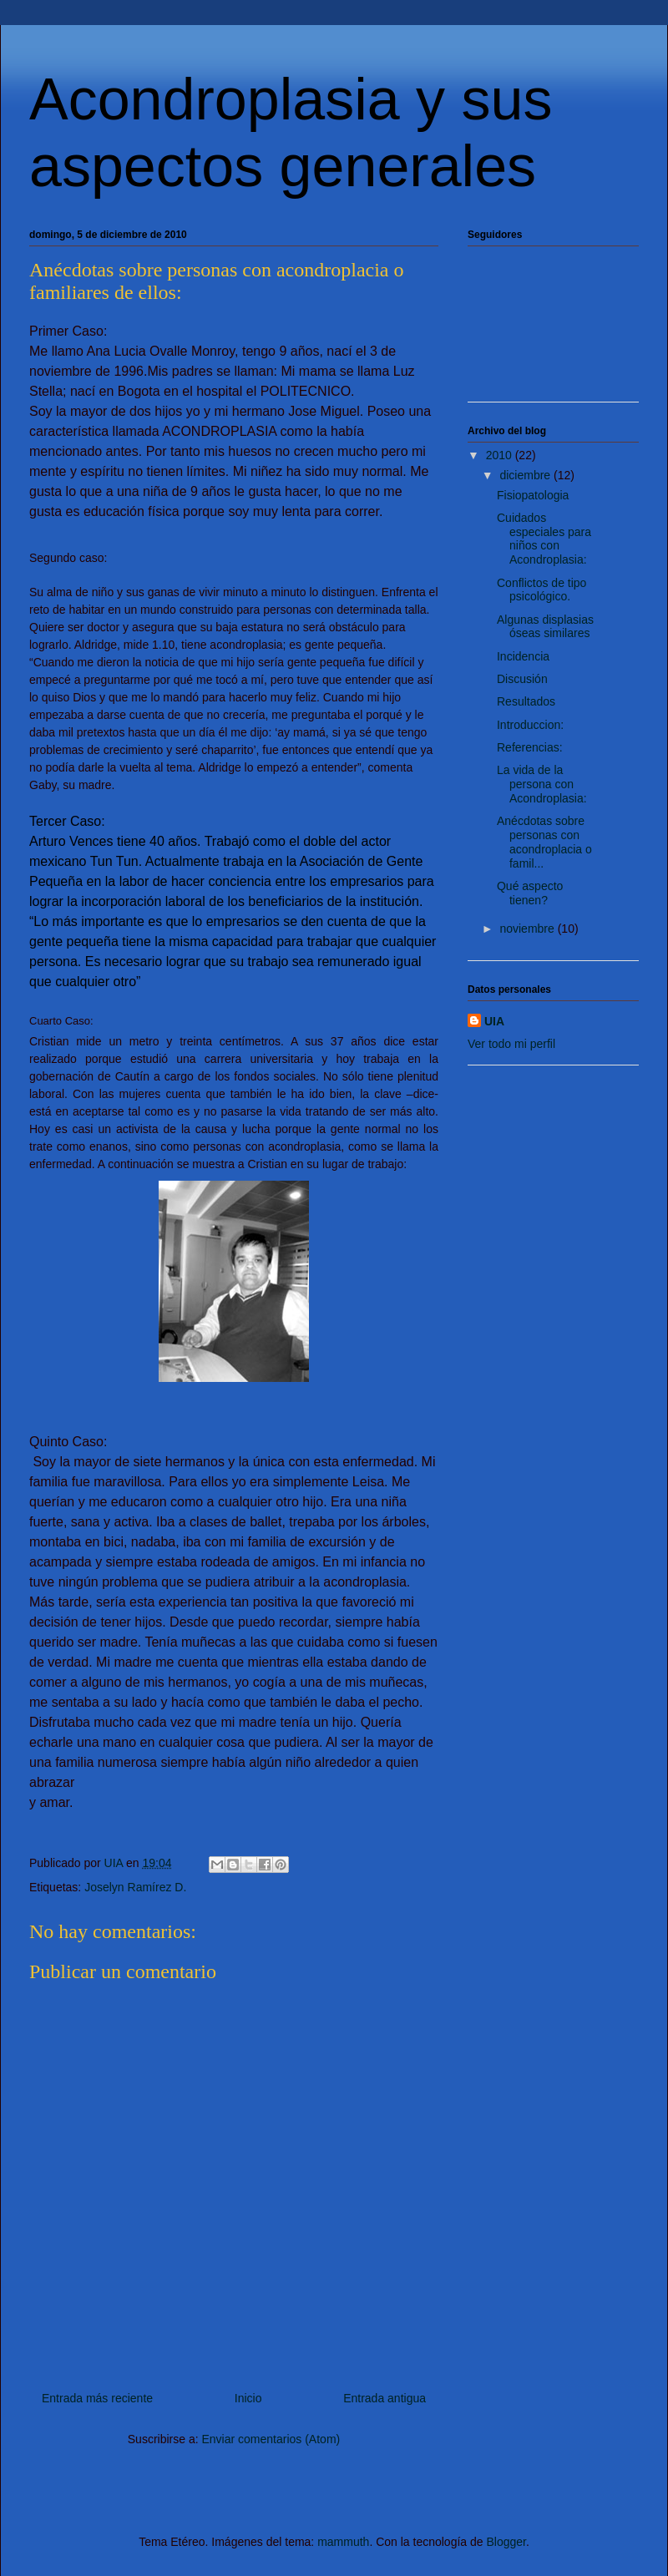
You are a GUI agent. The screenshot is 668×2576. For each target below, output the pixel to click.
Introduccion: (530, 724)
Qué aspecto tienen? (530, 893)
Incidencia (523, 656)
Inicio (248, 2398)
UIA (494, 1021)
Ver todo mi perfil (511, 1043)
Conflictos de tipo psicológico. (541, 590)
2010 (500, 455)
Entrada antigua (384, 2398)
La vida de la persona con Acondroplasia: (542, 784)
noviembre (528, 928)
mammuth (343, 2541)
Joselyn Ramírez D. (135, 1887)
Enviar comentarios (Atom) (270, 2439)
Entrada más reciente (97, 2398)
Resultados (526, 701)
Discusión (522, 679)
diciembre (526, 475)
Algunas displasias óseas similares (545, 626)
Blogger (505, 2541)
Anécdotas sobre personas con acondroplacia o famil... (544, 841)
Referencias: (530, 747)
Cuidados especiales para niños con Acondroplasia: (544, 538)
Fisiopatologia (533, 495)
